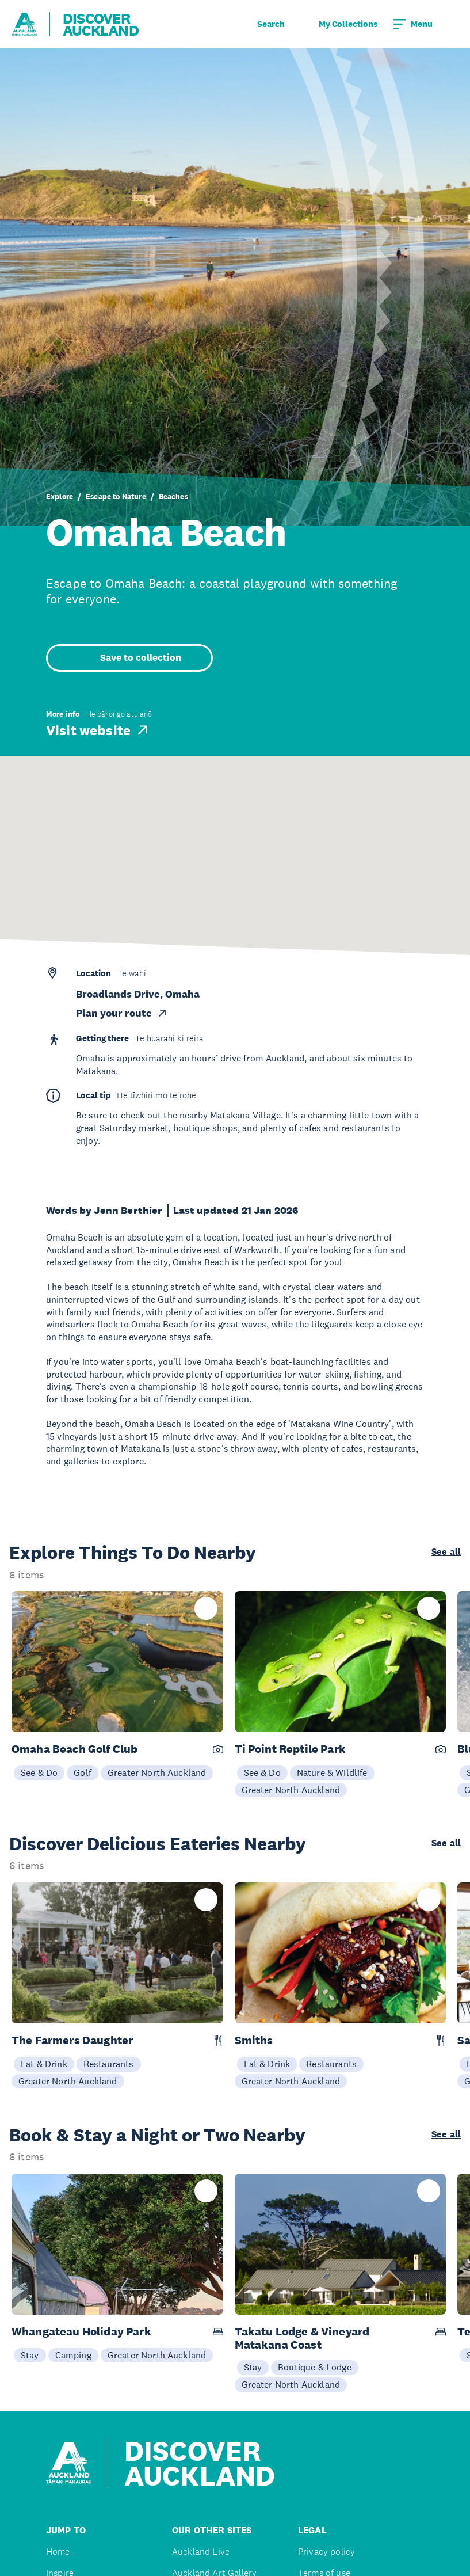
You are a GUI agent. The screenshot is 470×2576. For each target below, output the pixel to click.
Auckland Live (201, 2551)
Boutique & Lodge (314, 2367)
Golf (82, 1772)
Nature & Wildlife (332, 1772)
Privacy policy (326, 2551)
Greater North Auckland (157, 1772)
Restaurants (108, 2063)
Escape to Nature (116, 496)
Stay (30, 2355)
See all (446, 1552)
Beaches (173, 496)
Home (58, 2551)
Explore (59, 496)
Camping (73, 2355)
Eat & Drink (44, 2063)
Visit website (98, 729)
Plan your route (122, 1013)
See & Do (39, 1772)
